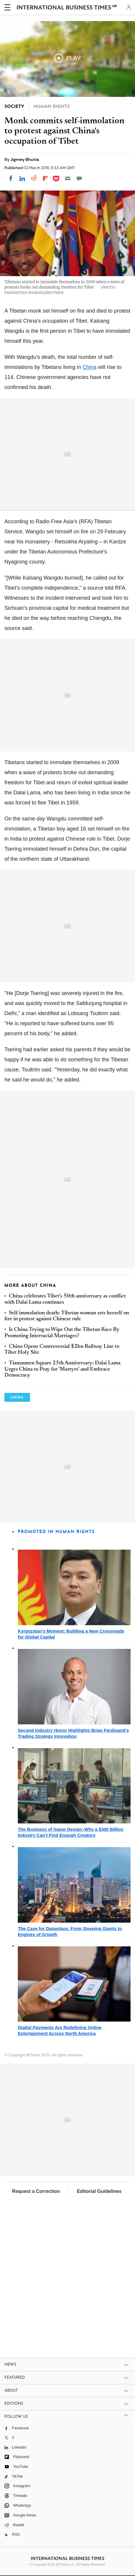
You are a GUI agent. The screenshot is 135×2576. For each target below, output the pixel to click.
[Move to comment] (79, 178)
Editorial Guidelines (99, 2191)
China (89, 367)
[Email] (67, 178)
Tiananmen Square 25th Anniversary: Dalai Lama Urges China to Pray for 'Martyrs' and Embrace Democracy (62, 1369)
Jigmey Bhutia (24, 159)
